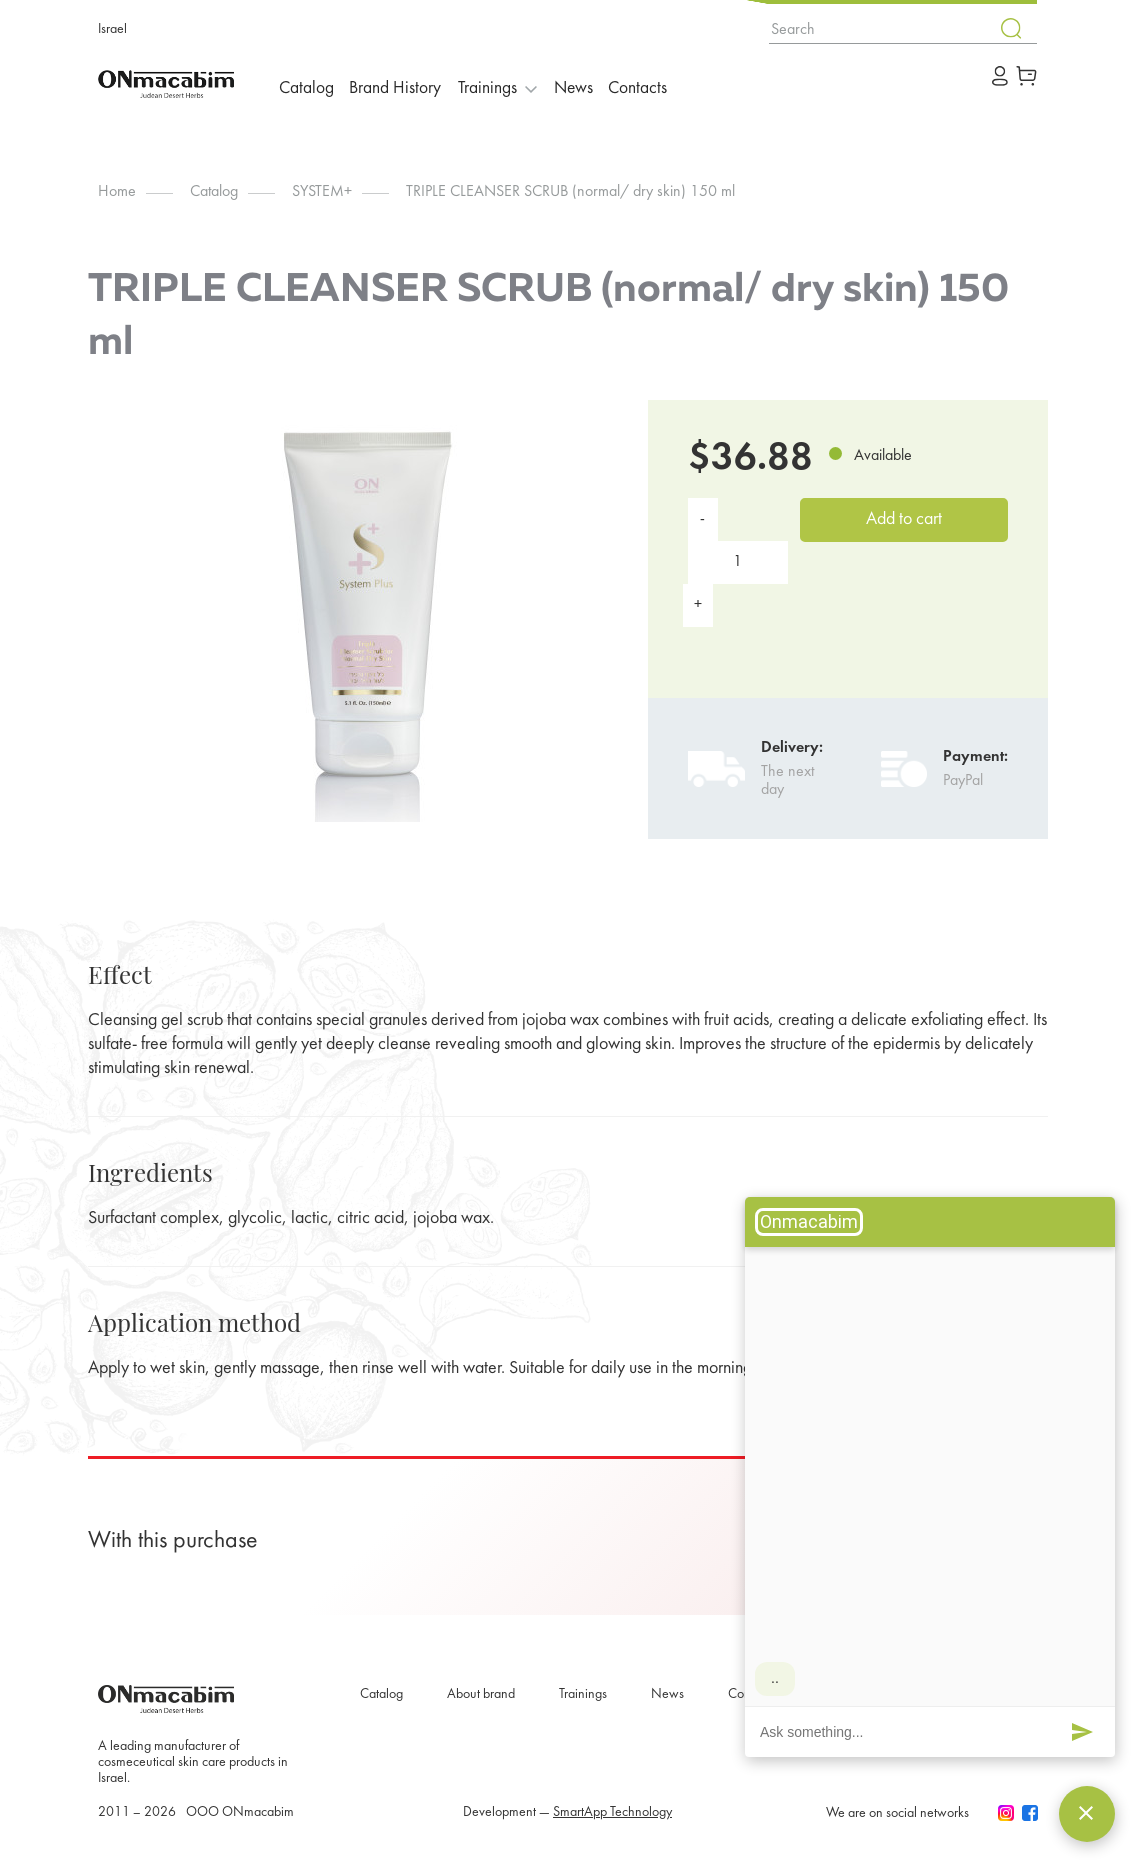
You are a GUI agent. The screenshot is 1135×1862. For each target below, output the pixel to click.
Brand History (404, 83)
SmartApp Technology (612, 1812)
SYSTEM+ (322, 192)
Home (117, 192)
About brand (481, 1694)
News (591, 83)
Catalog (310, 83)
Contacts (662, 83)
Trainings (583, 1694)
